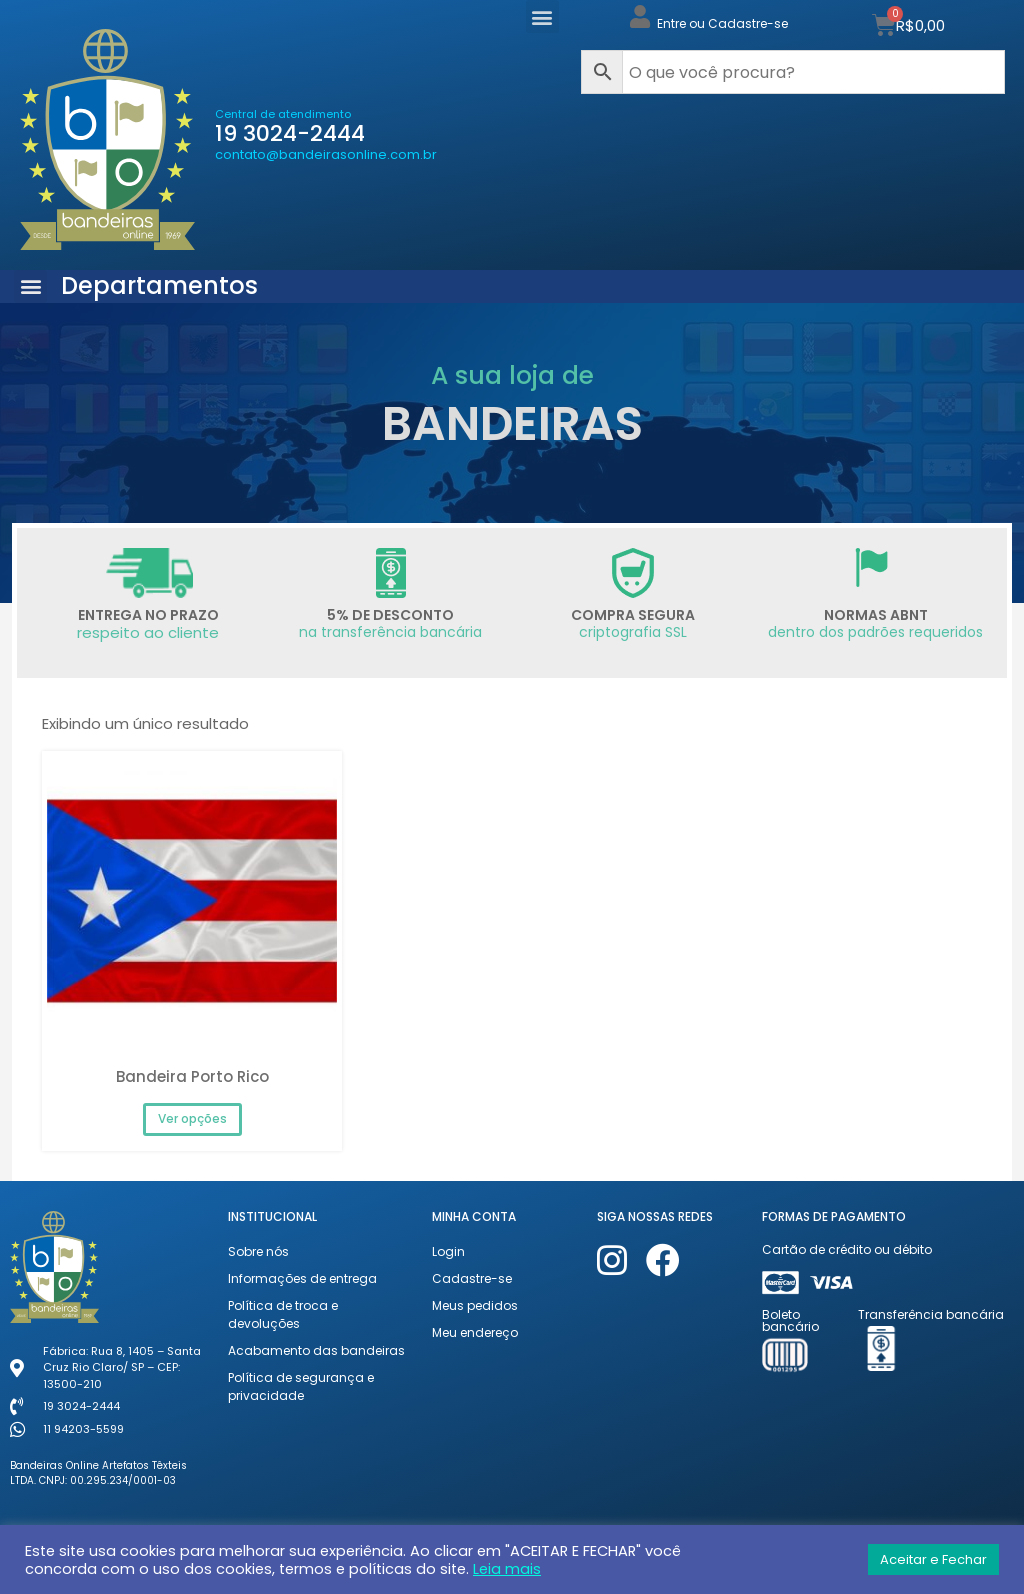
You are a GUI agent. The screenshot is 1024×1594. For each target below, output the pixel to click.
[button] (542, 16)
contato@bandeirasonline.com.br (326, 154)
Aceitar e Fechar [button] (933, 1559)
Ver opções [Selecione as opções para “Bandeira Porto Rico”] (192, 1118)
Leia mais (507, 1569)
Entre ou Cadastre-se (722, 23)
